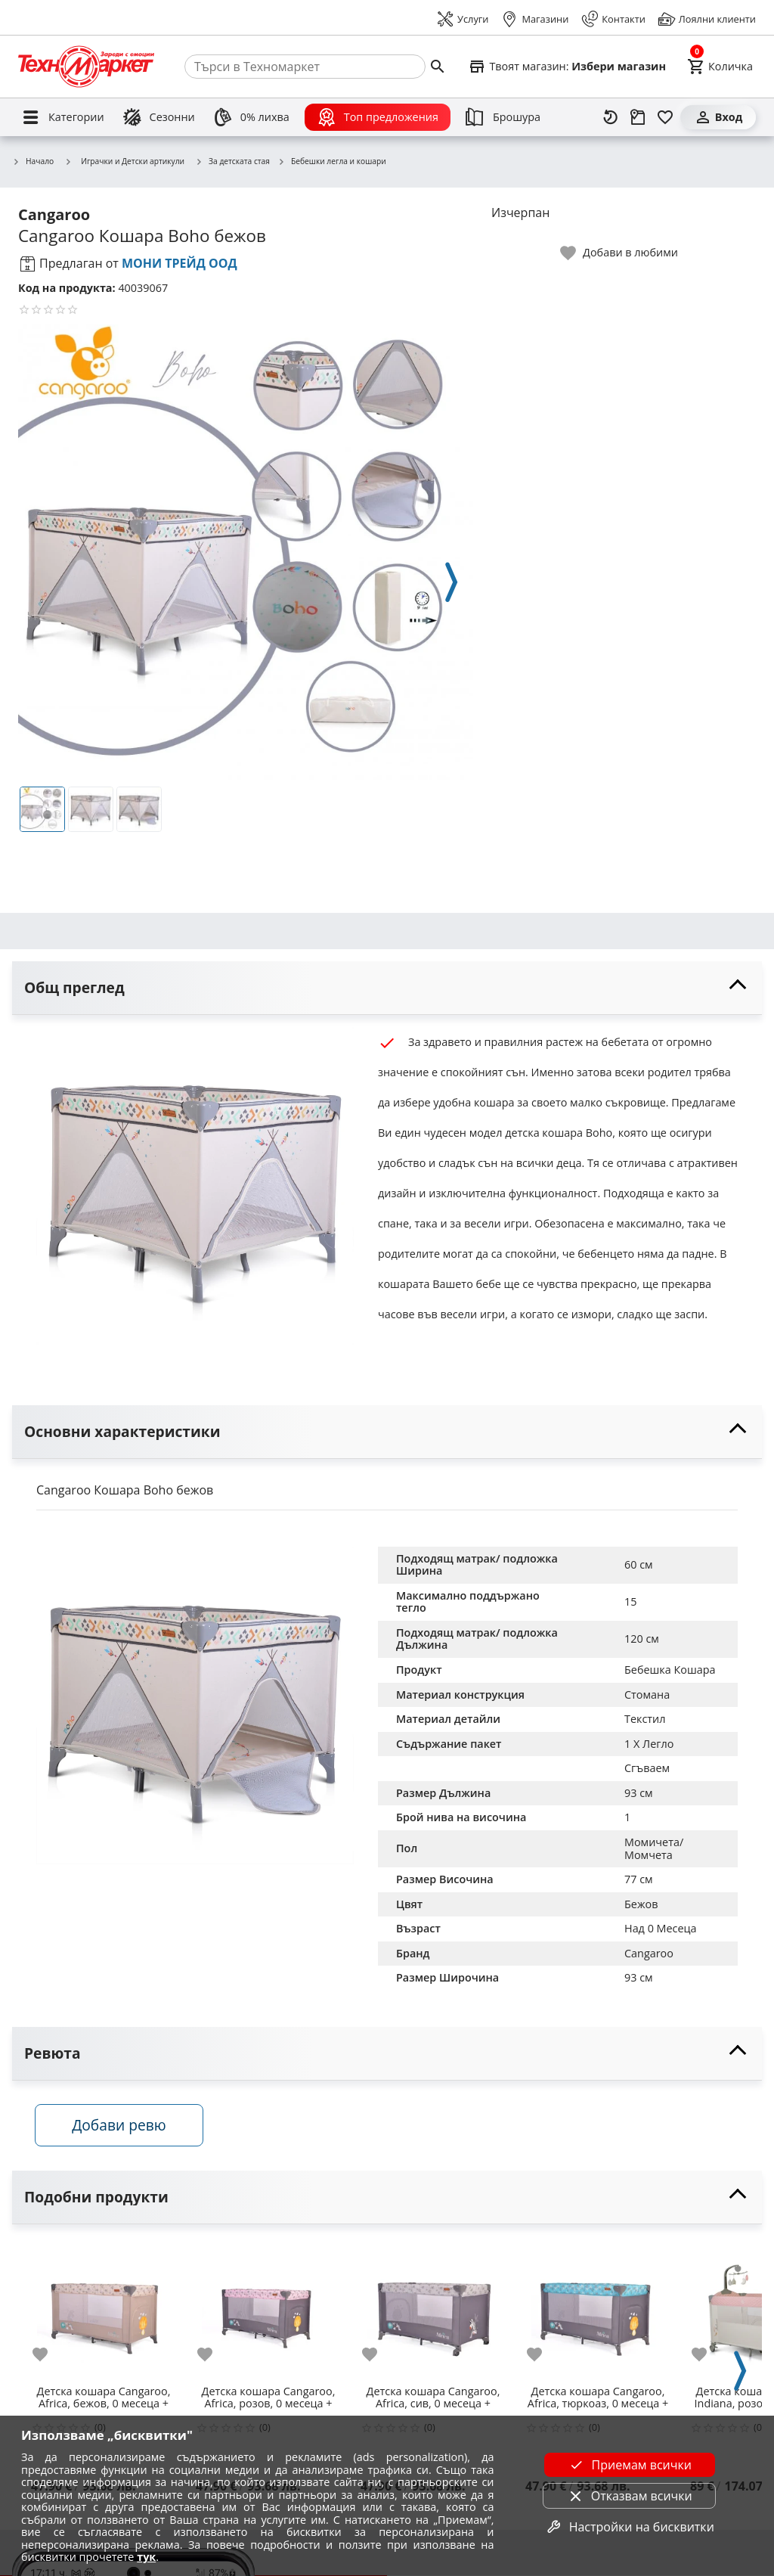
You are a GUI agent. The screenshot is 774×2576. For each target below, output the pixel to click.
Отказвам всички (629, 2496)
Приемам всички (630, 2465)
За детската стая (232, 161)
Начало (33, 161)
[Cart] (720, 67)
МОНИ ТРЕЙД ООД (179, 263)
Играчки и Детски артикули (124, 161)
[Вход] (718, 117)
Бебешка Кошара (670, 1669)
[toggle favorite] (620, 253)
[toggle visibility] (387, 988)
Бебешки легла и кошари (331, 161)
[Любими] (665, 117)
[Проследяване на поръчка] (638, 117)
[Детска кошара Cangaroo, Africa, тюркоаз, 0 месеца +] (597, 2310)
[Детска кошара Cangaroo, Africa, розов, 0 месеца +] (268, 2310)
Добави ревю (120, 2125)
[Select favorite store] (567, 67)
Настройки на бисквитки (629, 2527)
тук (146, 2557)
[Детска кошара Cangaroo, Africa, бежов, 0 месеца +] (103, 2310)
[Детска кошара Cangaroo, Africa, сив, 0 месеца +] (433, 2310)
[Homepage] (86, 67)
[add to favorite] (49, 2355)
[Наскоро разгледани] (611, 117)
